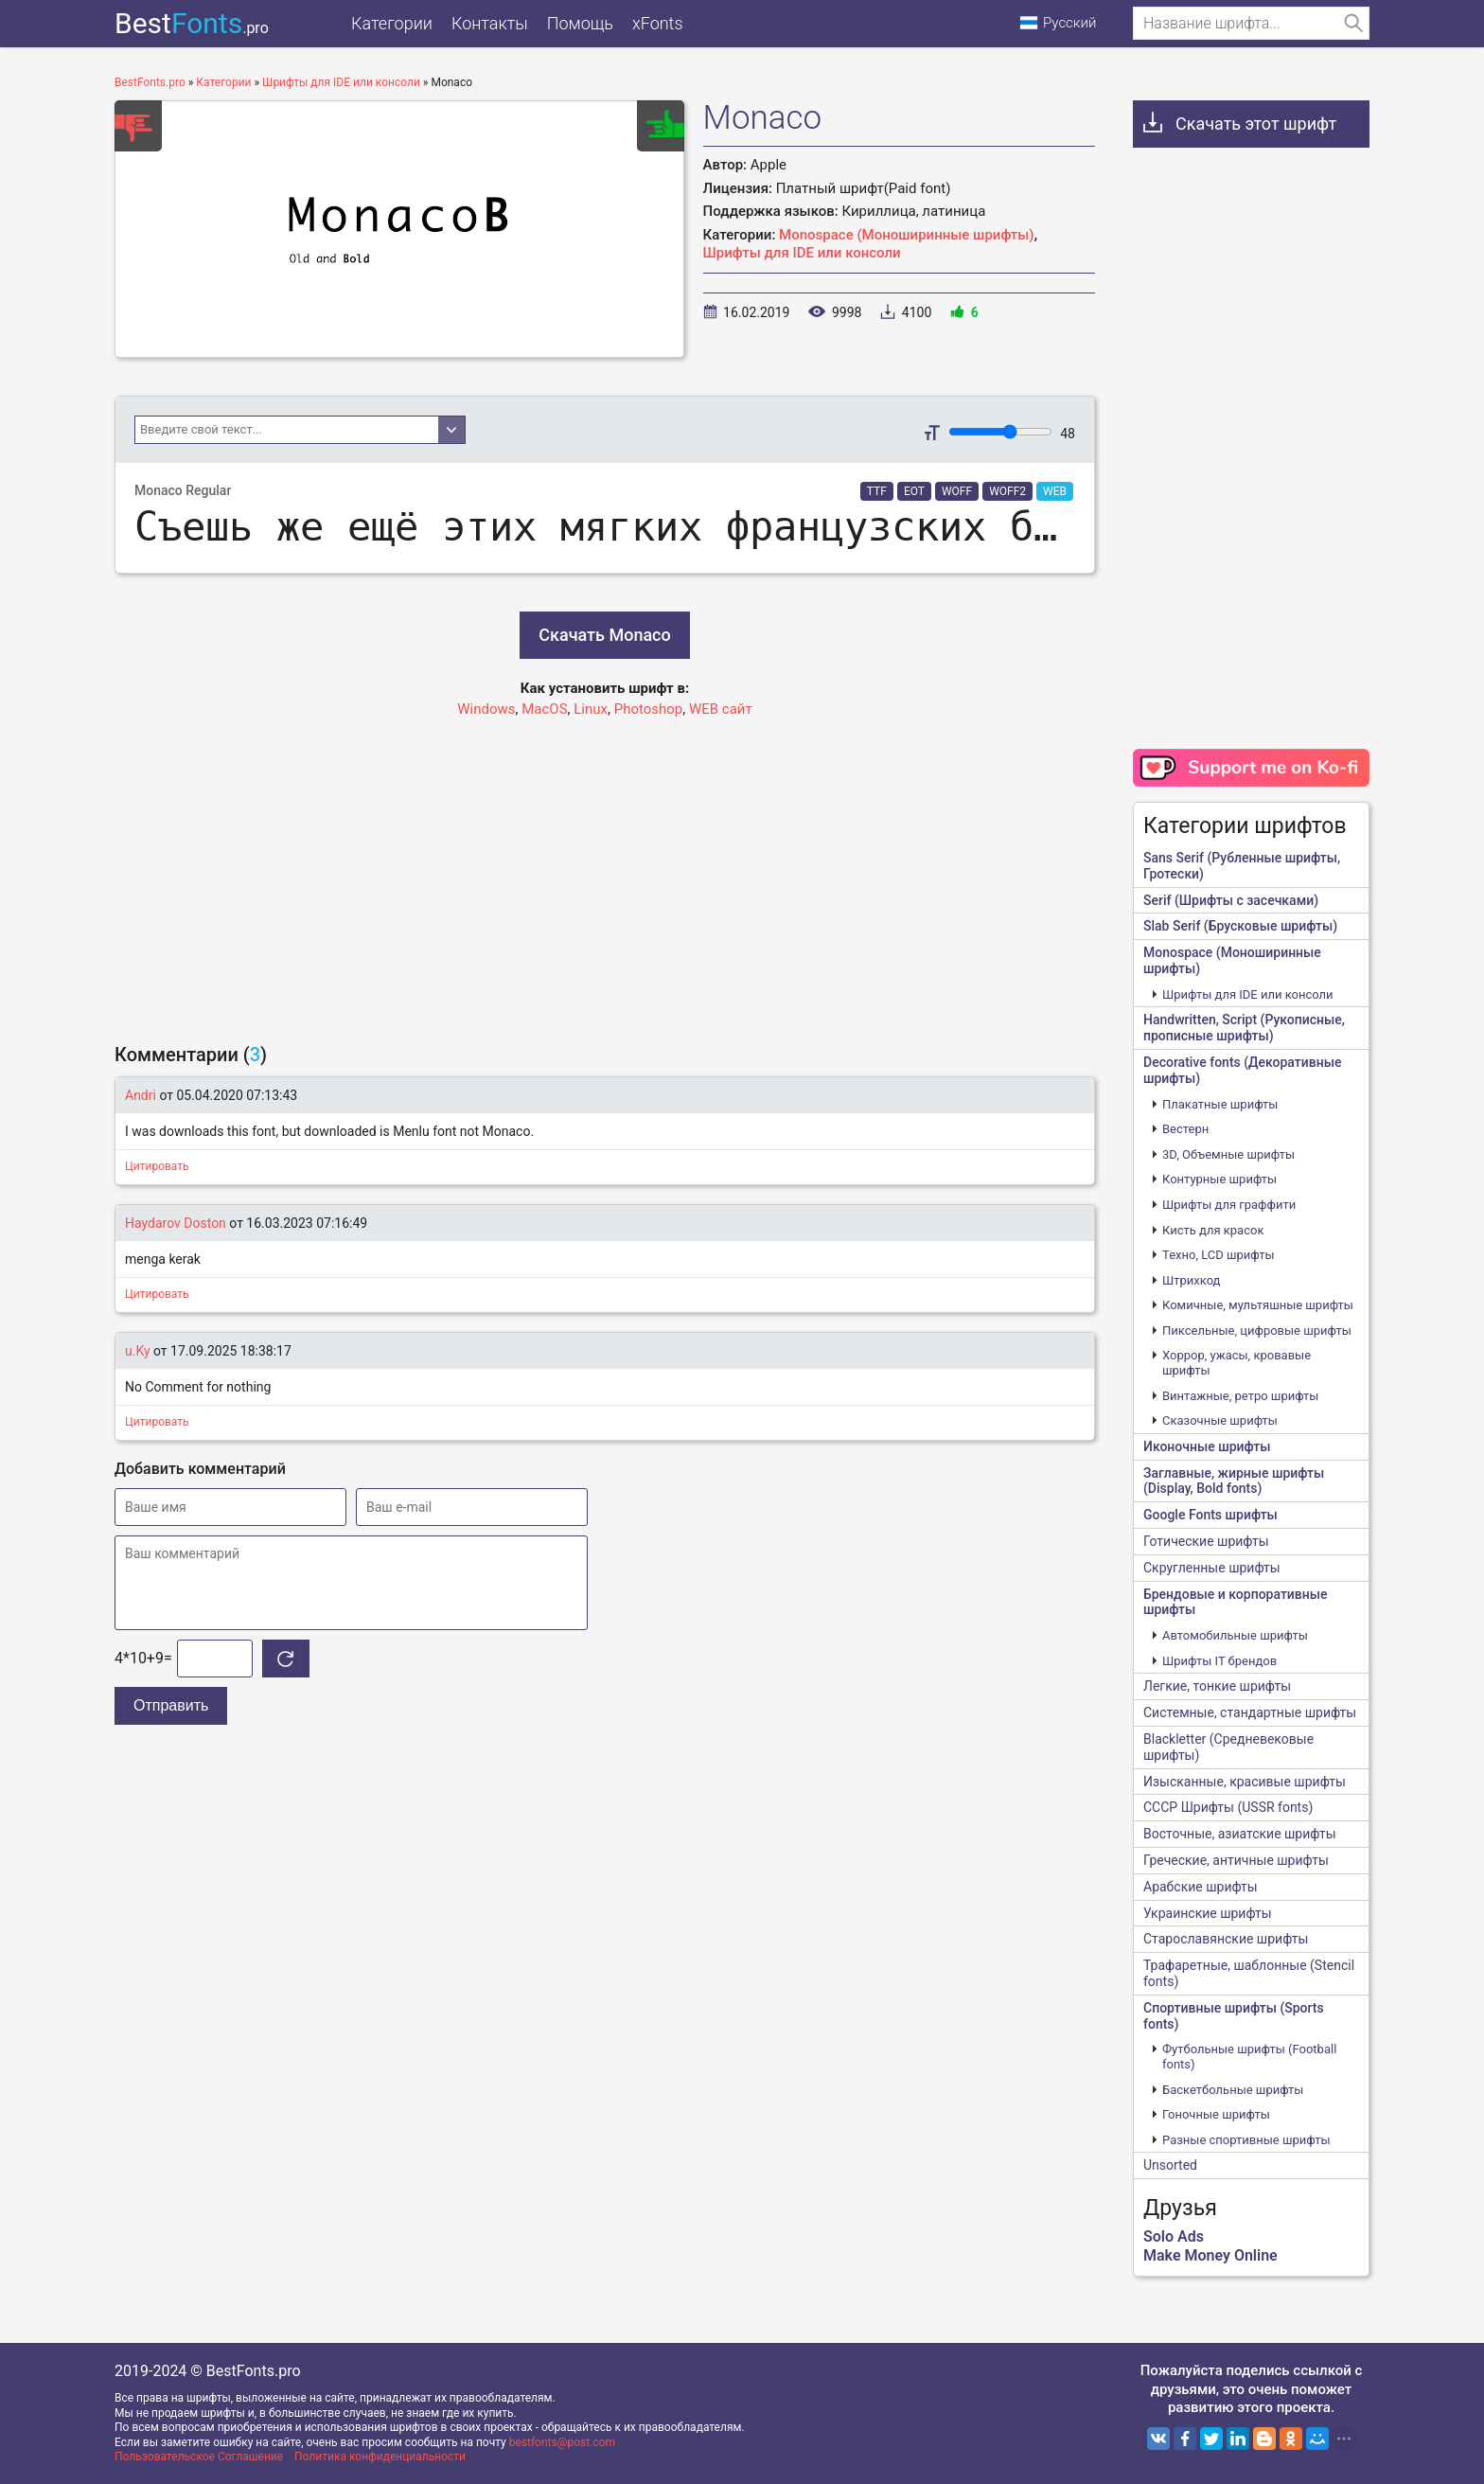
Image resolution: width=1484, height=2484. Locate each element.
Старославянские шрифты (1225, 1938)
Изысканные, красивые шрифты (1244, 1781)
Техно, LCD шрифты (1218, 1255)
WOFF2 (1007, 491)
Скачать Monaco (604, 635)
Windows (486, 709)
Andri (140, 1095)
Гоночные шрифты (1216, 2114)
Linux (591, 709)
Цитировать (157, 1166)
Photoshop (648, 709)
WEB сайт (720, 709)
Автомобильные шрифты (1235, 1635)
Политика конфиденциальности (380, 2456)
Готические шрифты (1206, 1541)
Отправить (170, 1705)
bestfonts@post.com (562, 2442)
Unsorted (1170, 2165)
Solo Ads (1173, 2236)
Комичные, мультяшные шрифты (1257, 1305)
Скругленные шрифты (1212, 1567)
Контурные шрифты (1219, 1179)
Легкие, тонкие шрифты (1217, 1686)
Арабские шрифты (1200, 1886)
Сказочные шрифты (1220, 1420)
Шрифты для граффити (1229, 1205)
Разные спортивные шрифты (1246, 2140)
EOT (914, 491)
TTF (877, 491)
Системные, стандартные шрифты (1249, 1712)
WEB (1055, 491)
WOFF (957, 491)
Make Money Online (1210, 2255)
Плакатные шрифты (1220, 1104)
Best (192, 23)
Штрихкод (1191, 1280)
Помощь (580, 23)
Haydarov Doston (175, 1223)
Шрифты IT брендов (1219, 1661)
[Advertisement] (605, 871)
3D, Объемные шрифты (1228, 1154)
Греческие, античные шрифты (1236, 1860)
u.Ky (137, 1350)
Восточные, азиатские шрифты (1239, 1833)
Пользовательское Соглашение (199, 2456)
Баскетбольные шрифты (1232, 2090)
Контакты (489, 23)
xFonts (657, 23)
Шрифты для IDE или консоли (802, 252)
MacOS (544, 709)
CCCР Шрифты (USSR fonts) (1228, 1807)
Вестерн (1185, 1129)
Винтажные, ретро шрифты (1240, 1396)
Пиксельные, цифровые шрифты (1257, 1330)
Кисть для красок (1212, 1230)
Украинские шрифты (1207, 1913)
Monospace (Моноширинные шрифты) (906, 234)
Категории (392, 23)
